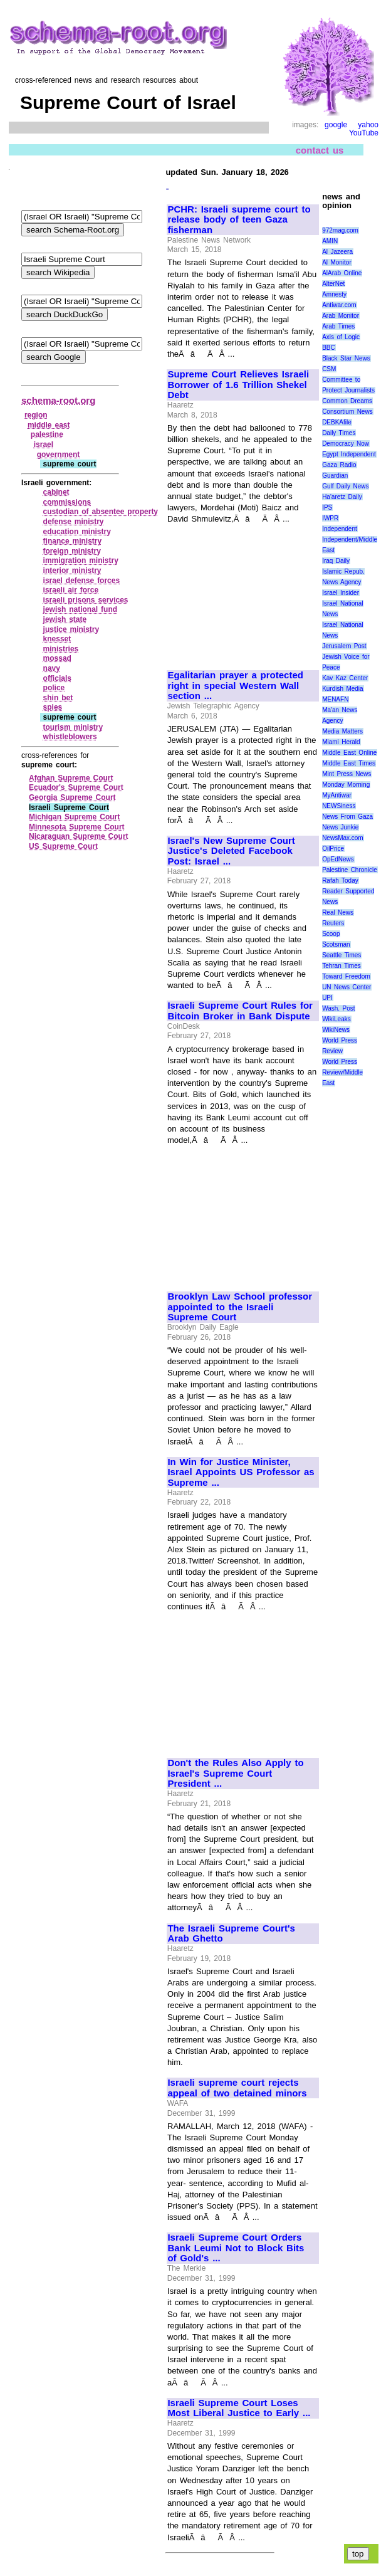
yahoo (368, 124)
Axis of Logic (341, 337)
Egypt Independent (349, 454)
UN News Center (346, 987)
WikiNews (336, 1029)
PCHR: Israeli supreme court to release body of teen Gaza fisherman (238, 219)
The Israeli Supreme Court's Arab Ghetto (231, 1933)
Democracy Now (345, 443)
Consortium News (347, 411)
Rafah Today (340, 880)
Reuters (333, 923)
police (54, 687)
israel (43, 444)
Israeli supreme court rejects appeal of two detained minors (236, 2088)
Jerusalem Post (344, 646)
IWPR (330, 518)
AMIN (330, 241)
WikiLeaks (336, 1019)
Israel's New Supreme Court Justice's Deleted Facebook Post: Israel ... (231, 851)
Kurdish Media (342, 688)
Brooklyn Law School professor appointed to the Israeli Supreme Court (239, 1306)
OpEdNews (338, 859)
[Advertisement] (243, 592)
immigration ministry (80, 560)
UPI (327, 997)
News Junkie (340, 827)
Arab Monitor (340, 315)
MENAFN (335, 699)
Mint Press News (346, 773)
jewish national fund (80, 609)
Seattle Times (341, 955)
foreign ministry (72, 551)
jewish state (65, 619)
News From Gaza (347, 816)
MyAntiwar (337, 795)
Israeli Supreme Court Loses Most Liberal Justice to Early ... (238, 2408)
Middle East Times (348, 763)
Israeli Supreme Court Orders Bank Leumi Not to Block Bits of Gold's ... (235, 2247)
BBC (328, 347)
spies (53, 707)
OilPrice (333, 848)
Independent (339, 528)
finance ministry (72, 541)
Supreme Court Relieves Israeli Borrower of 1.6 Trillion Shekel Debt (238, 384)
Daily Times (338, 432)
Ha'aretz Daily (342, 496)
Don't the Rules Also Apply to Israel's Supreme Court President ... (235, 1773)
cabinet (56, 492)
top (358, 2553)
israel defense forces (81, 580)
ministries (61, 648)
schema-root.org (58, 400)
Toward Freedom (346, 976)
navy (51, 668)
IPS (327, 507)
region (36, 415)
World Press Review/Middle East (342, 1072)
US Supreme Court (63, 846)
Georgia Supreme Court (72, 797)
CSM (329, 368)
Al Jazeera (337, 251)
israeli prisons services (85, 600)
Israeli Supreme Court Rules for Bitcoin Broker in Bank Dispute (239, 1011)
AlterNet (333, 283)
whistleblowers (70, 736)
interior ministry (72, 570)
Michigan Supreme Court (74, 816)
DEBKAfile (337, 422)
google (336, 124)
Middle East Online (349, 752)
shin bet (58, 697)
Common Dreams (347, 400)
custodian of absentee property (101, 511)
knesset (57, 638)
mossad (57, 658)
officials (57, 678)
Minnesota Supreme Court (77, 827)
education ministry (77, 531)
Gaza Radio (339, 464)
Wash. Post (338, 1008)
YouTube (363, 133)
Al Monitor (337, 262)
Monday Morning (346, 784)
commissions (67, 502)
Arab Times (338, 326)
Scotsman (336, 944)
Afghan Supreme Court (71, 778)
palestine (47, 434)
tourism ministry (73, 727)
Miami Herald (341, 742)
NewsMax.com (342, 837)
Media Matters (342, 731)
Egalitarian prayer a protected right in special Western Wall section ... (235, 685)
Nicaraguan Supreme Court (78, 836)
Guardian (335, 475)
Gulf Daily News (345, 486)
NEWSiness (338, 805)
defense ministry (73, 521)
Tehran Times (341, 965)
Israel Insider (340, 592)
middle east (49, 425)
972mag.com (340, 230)
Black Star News (346, 358)
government (58, 454)
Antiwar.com (339, 305)
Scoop (331, 933)
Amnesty (334, 294)
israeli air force (71, 590)
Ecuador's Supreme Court (76, 787)
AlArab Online (342, 273)
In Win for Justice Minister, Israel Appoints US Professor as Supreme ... (240, 1472)
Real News (337, 912)
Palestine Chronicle (349, 869)
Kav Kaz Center (345, 678)
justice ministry (71, 629)
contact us (320, 150)
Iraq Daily (336, 560)
